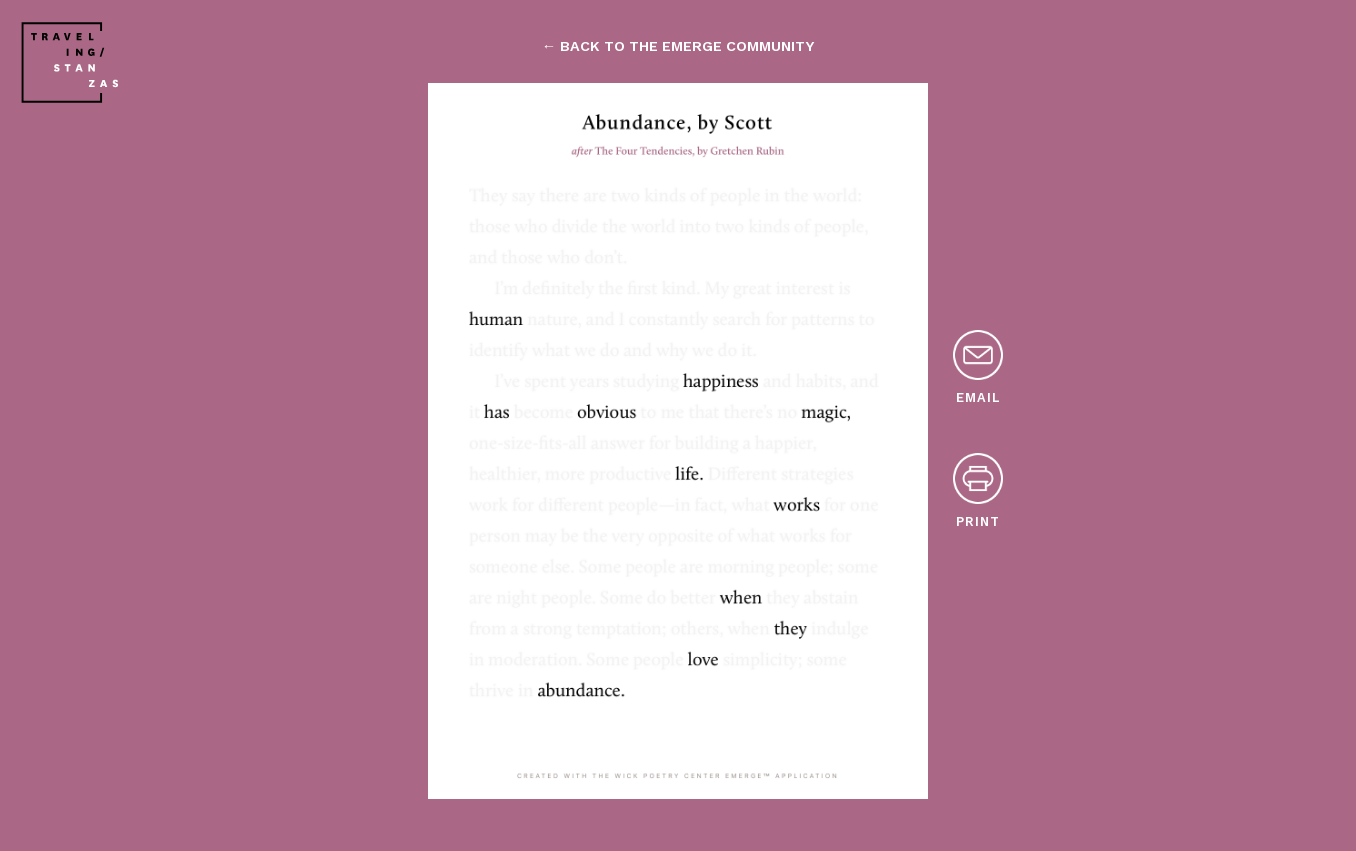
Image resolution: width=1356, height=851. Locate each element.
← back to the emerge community (678, 46)
